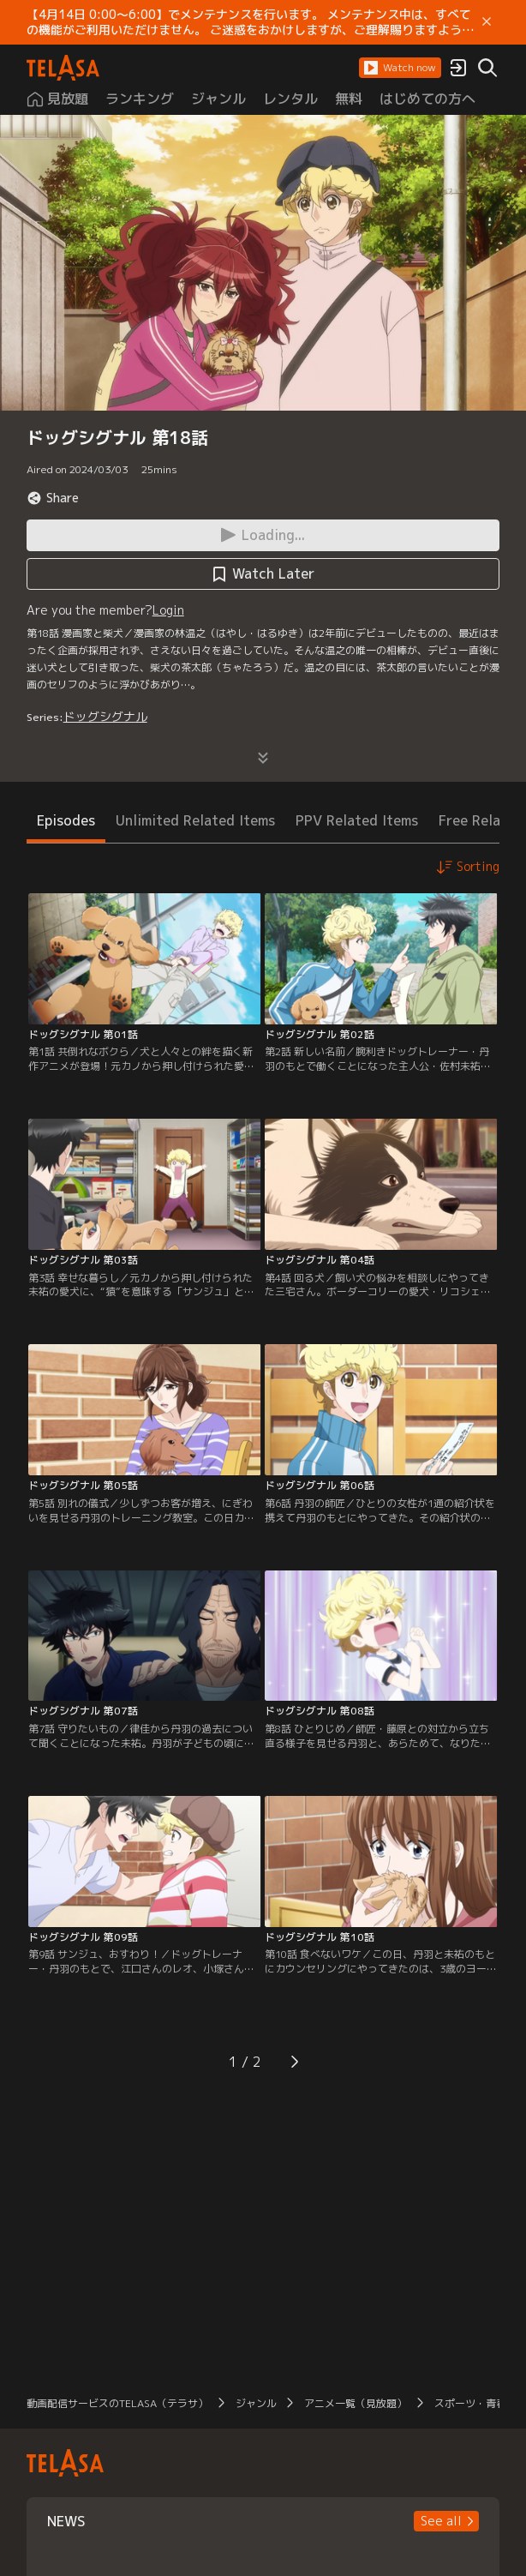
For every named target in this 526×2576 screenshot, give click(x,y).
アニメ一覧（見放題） (355, 2403)
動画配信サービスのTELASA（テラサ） (117, 2403)
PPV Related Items (357, 820)
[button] (400, 67)
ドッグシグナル (105, 716)
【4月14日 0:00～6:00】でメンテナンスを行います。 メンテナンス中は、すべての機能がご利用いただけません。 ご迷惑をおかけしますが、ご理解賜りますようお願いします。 (250, 22)
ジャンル (256, 2403)
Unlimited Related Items (195, 820)
